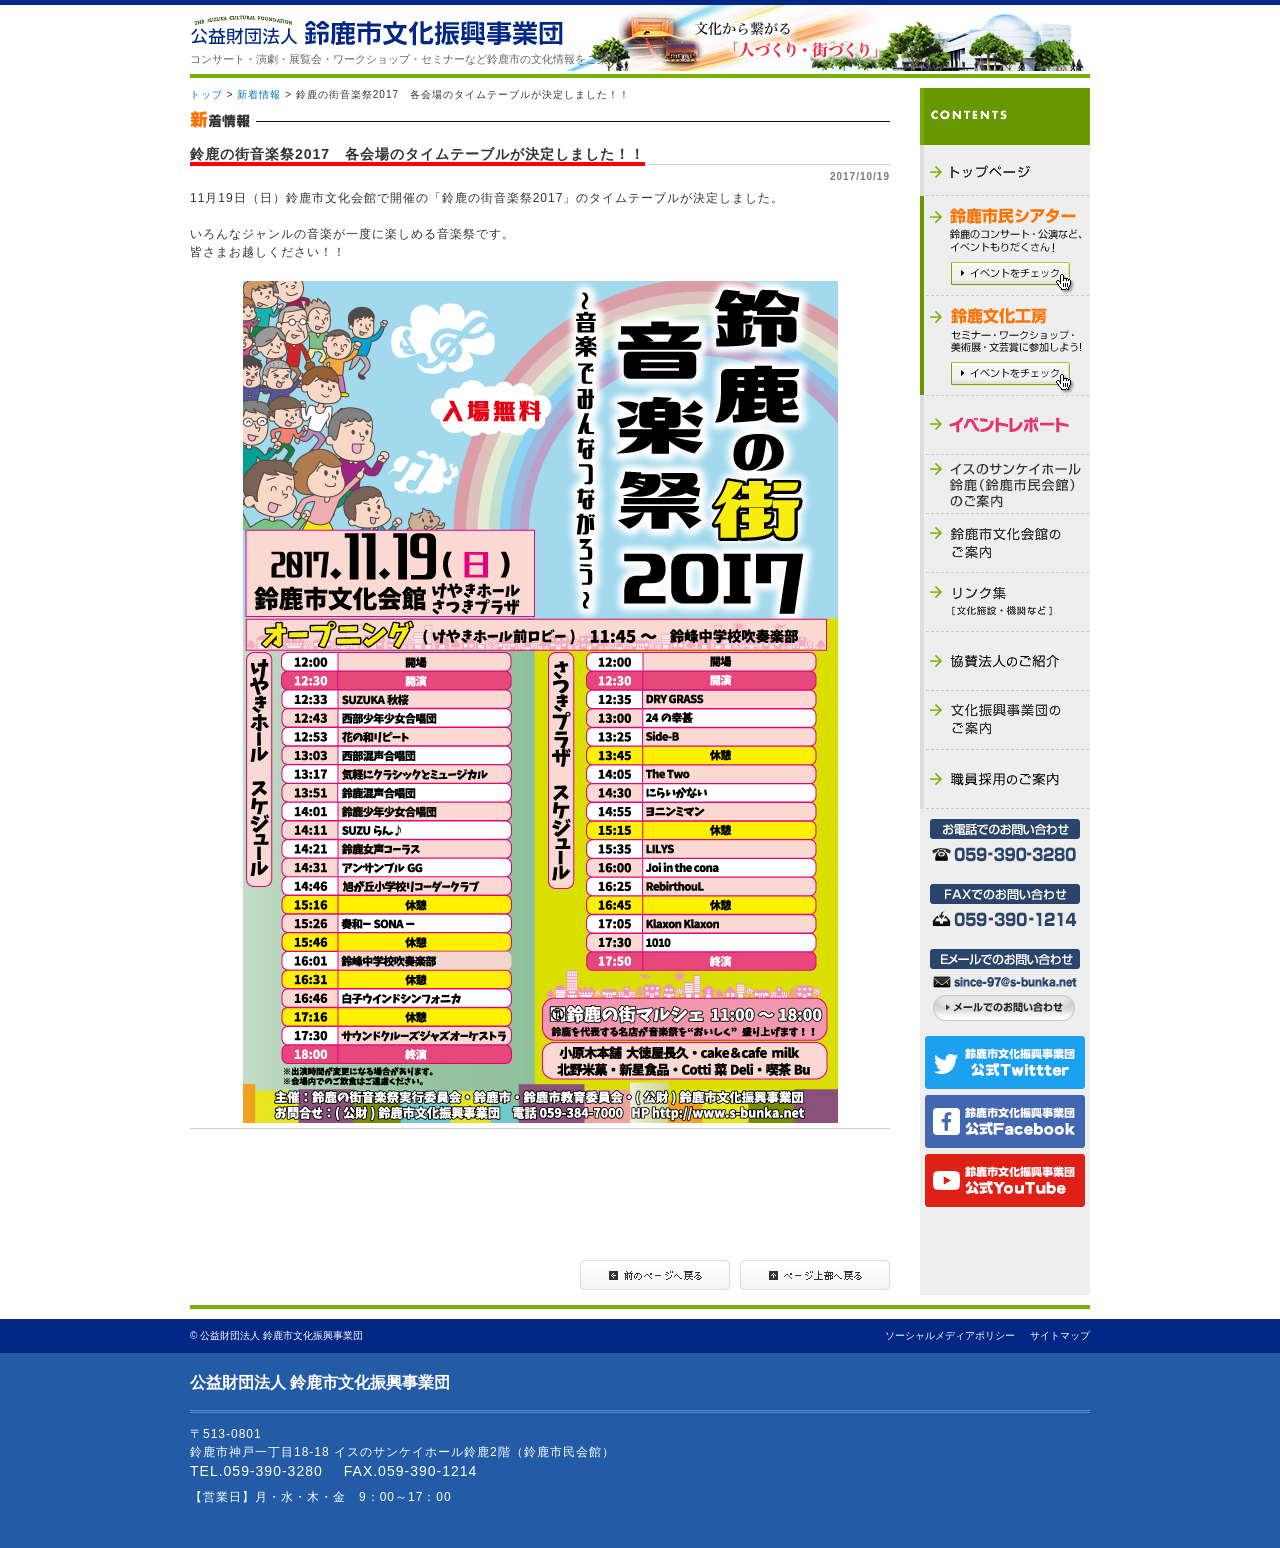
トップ (206, 94)
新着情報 (259, 94)
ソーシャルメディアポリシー (950, 1335)
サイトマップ (1060, 1335)
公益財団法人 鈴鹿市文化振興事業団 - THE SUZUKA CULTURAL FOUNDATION (376, 30)
